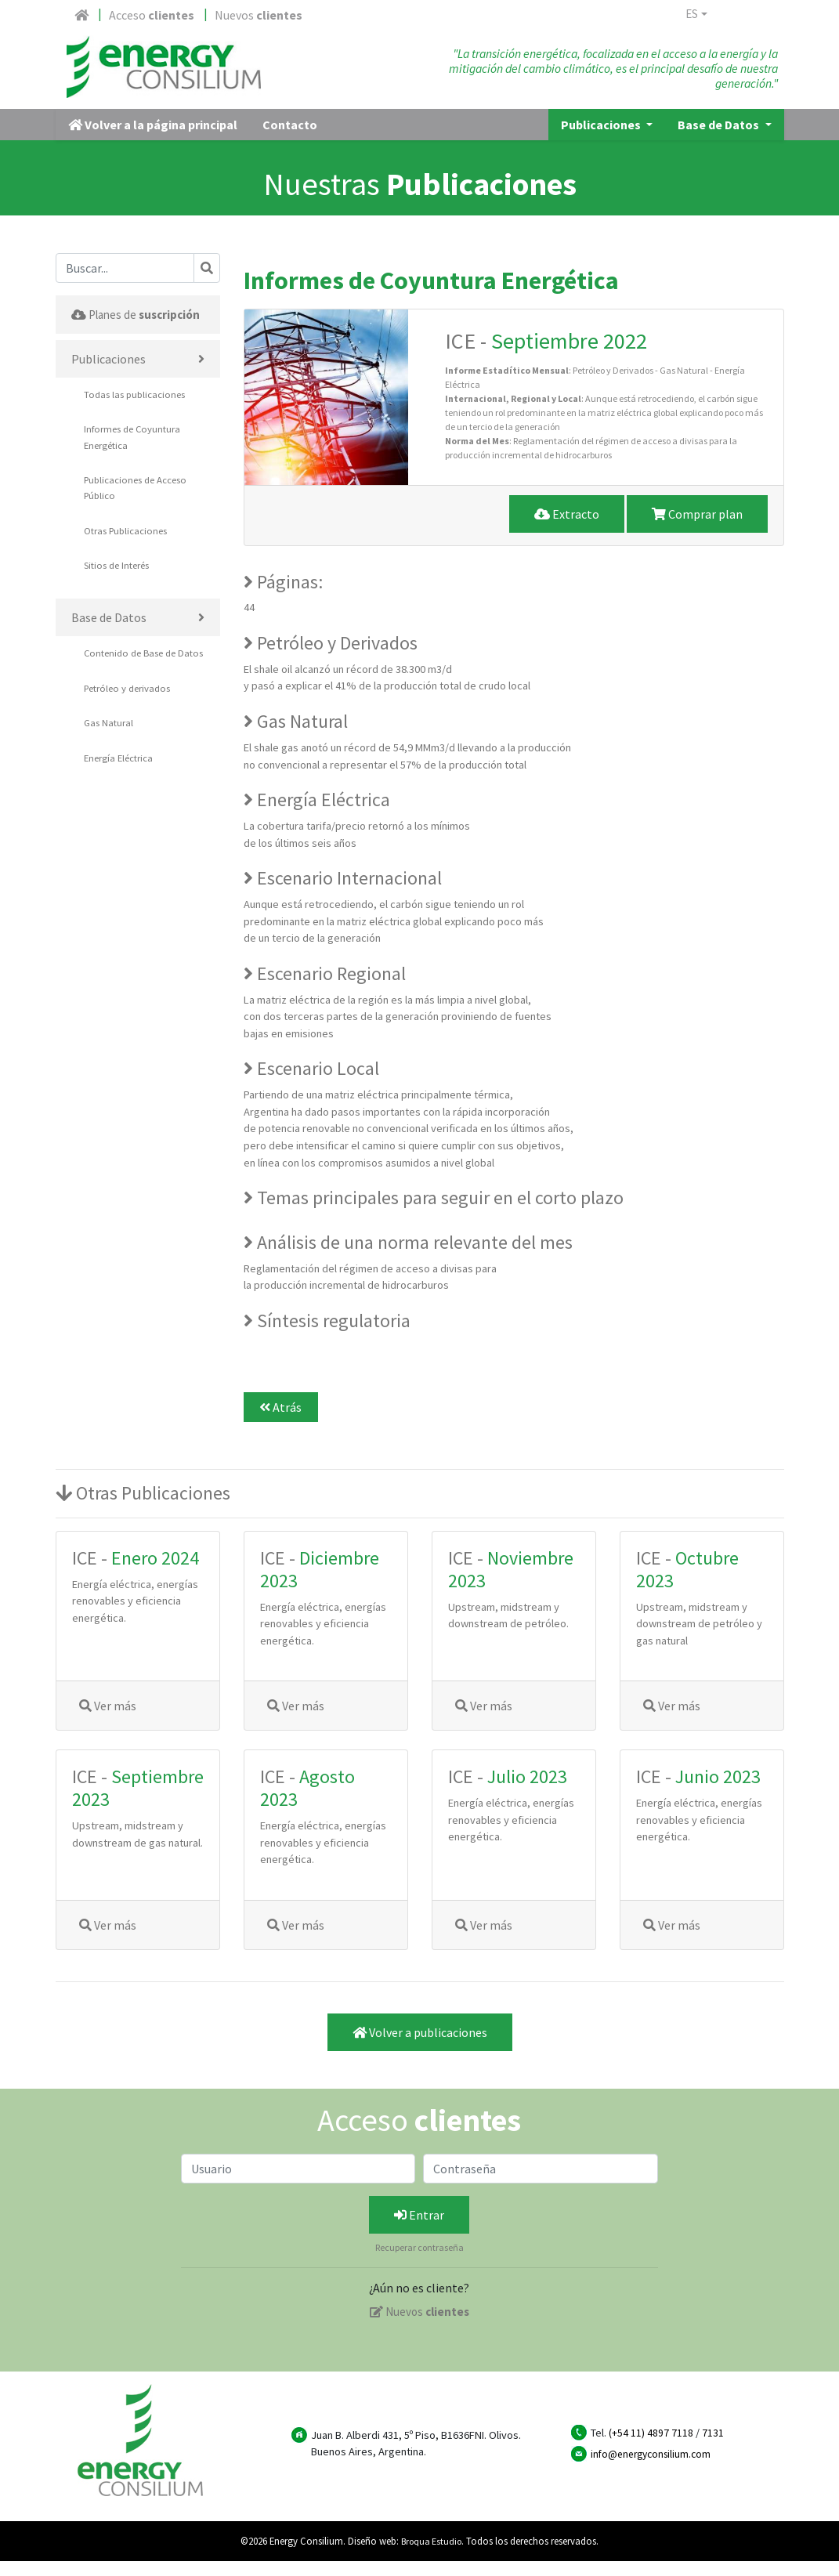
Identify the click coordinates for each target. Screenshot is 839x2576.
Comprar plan (697, 529)
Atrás (280, 1423)
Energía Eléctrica (120, 807)
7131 (713, 2447)
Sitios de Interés (120, 599)
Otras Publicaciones (127, 564)
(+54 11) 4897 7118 (651, 2447)
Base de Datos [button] (719, 140)
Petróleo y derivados (131, 737)
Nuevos (258, 15)
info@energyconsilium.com (655, 2469)
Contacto (289, 140)
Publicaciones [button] (602, 140)
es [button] (693, 16)
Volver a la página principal (152, 140)
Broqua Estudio (431, 2555)
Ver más (107, 1721)
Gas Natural (109, 773)
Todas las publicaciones (136, 428)
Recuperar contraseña (419, 2262)
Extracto (566, 529)
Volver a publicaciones (420, 2047)
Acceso (151, 15)
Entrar (419, 2230)
